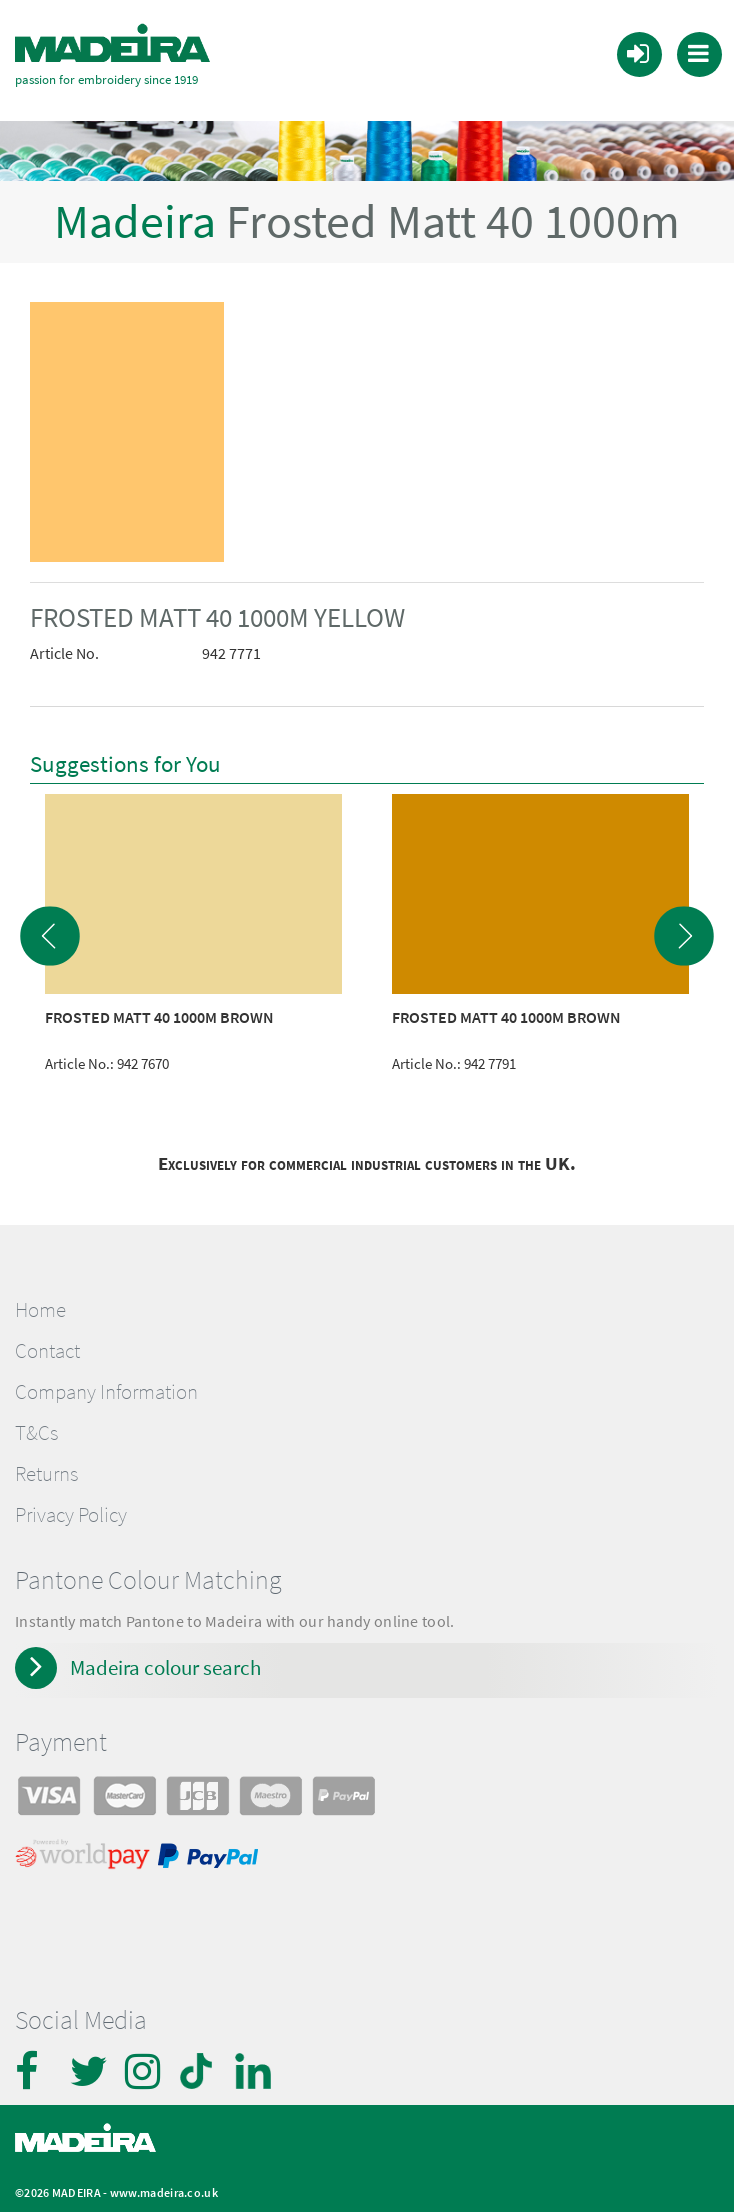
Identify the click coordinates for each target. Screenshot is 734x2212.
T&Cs (36, 1419)
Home (40, 1295)
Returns (46, 1460)
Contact (47, 1336)
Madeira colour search (165, 1653)
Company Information (106, 1378)
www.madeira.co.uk (164, 2178)
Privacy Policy (71, 1501)
